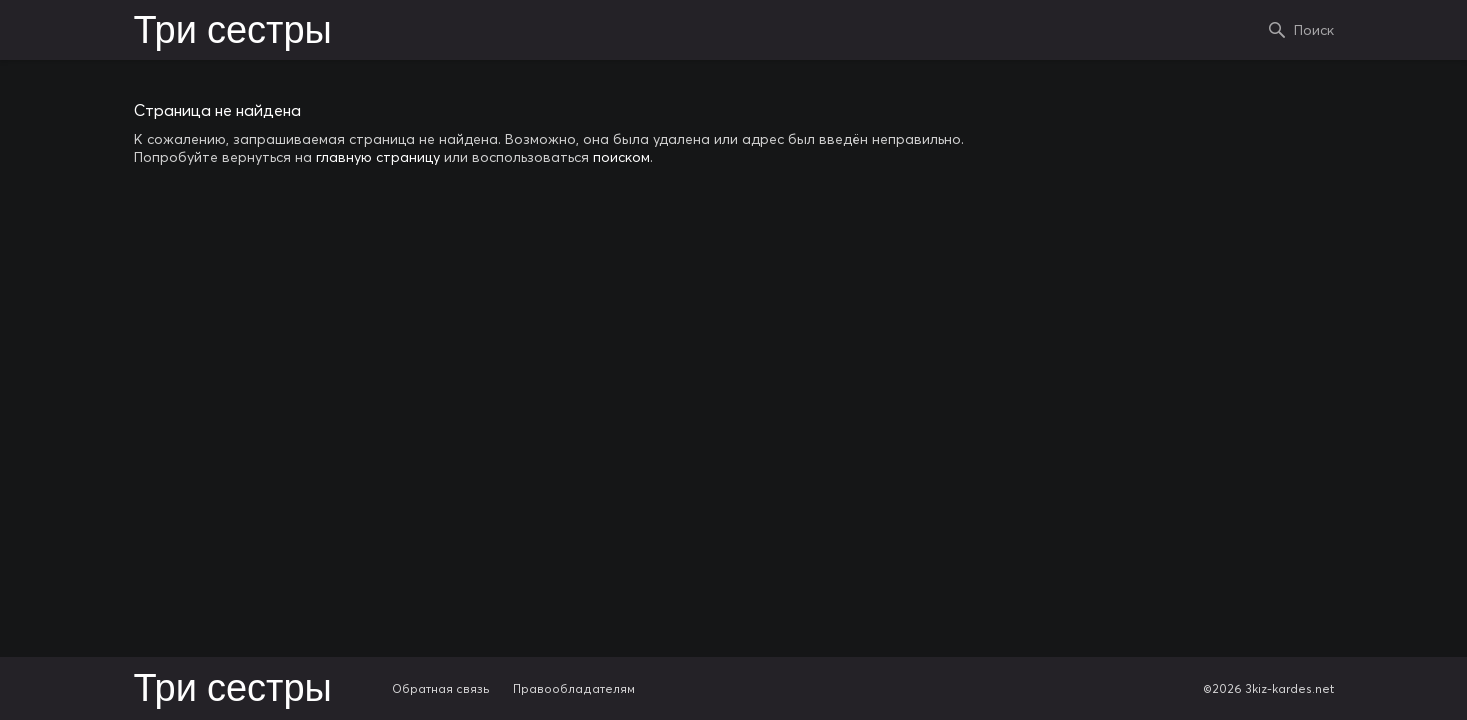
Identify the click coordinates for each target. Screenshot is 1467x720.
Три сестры (233, 32)
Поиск (1314, 30)
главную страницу (378, 157)
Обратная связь (441, 688)
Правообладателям (574, 688)
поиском (621, 157)
